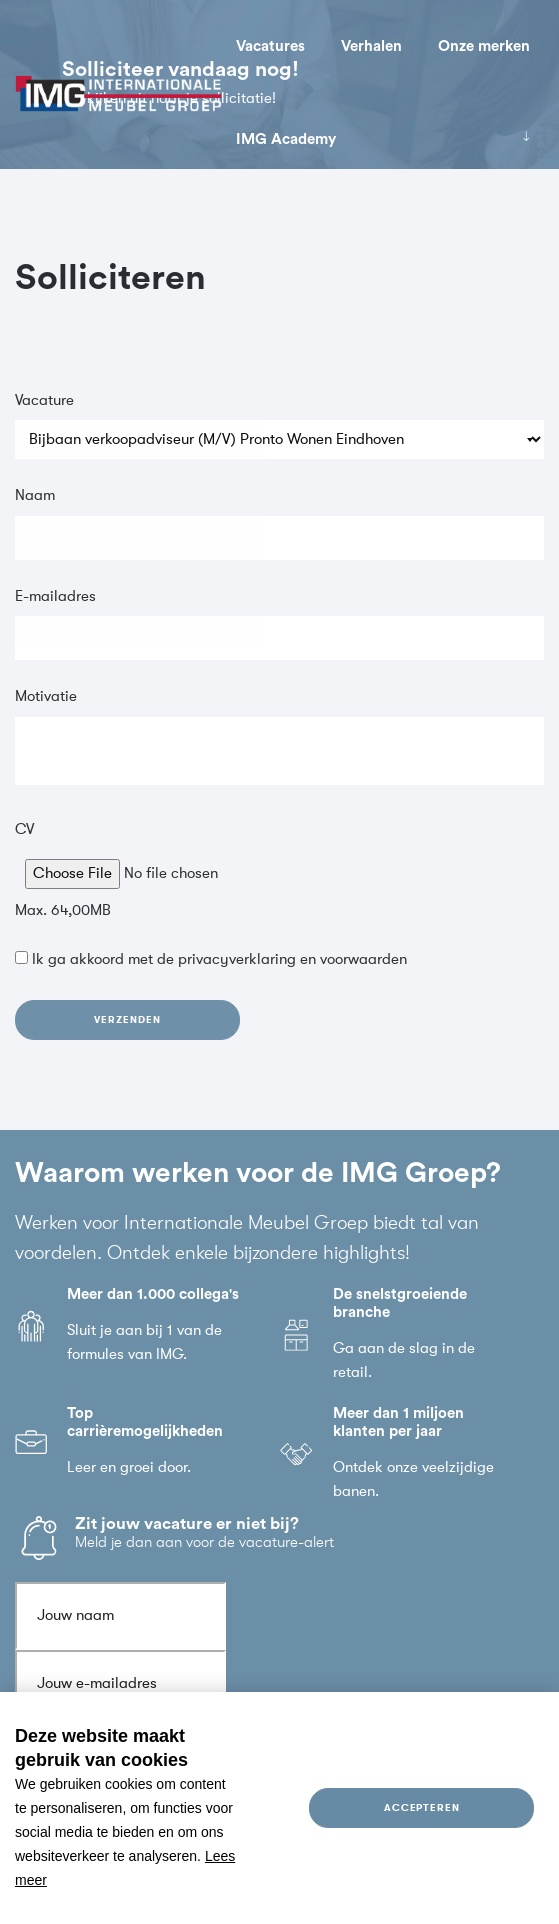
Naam (35, 498)
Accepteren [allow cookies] (422, 1807)
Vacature (44, 402)
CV (24, 831)
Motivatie (46, 699)
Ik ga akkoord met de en (219, 962)
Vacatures (270, 46)
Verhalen (371, 46)
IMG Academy (286, 139)
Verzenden (127, 1021)
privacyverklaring (237, 962)
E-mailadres (55, 598)
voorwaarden (363, 962)
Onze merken (484, 46)
